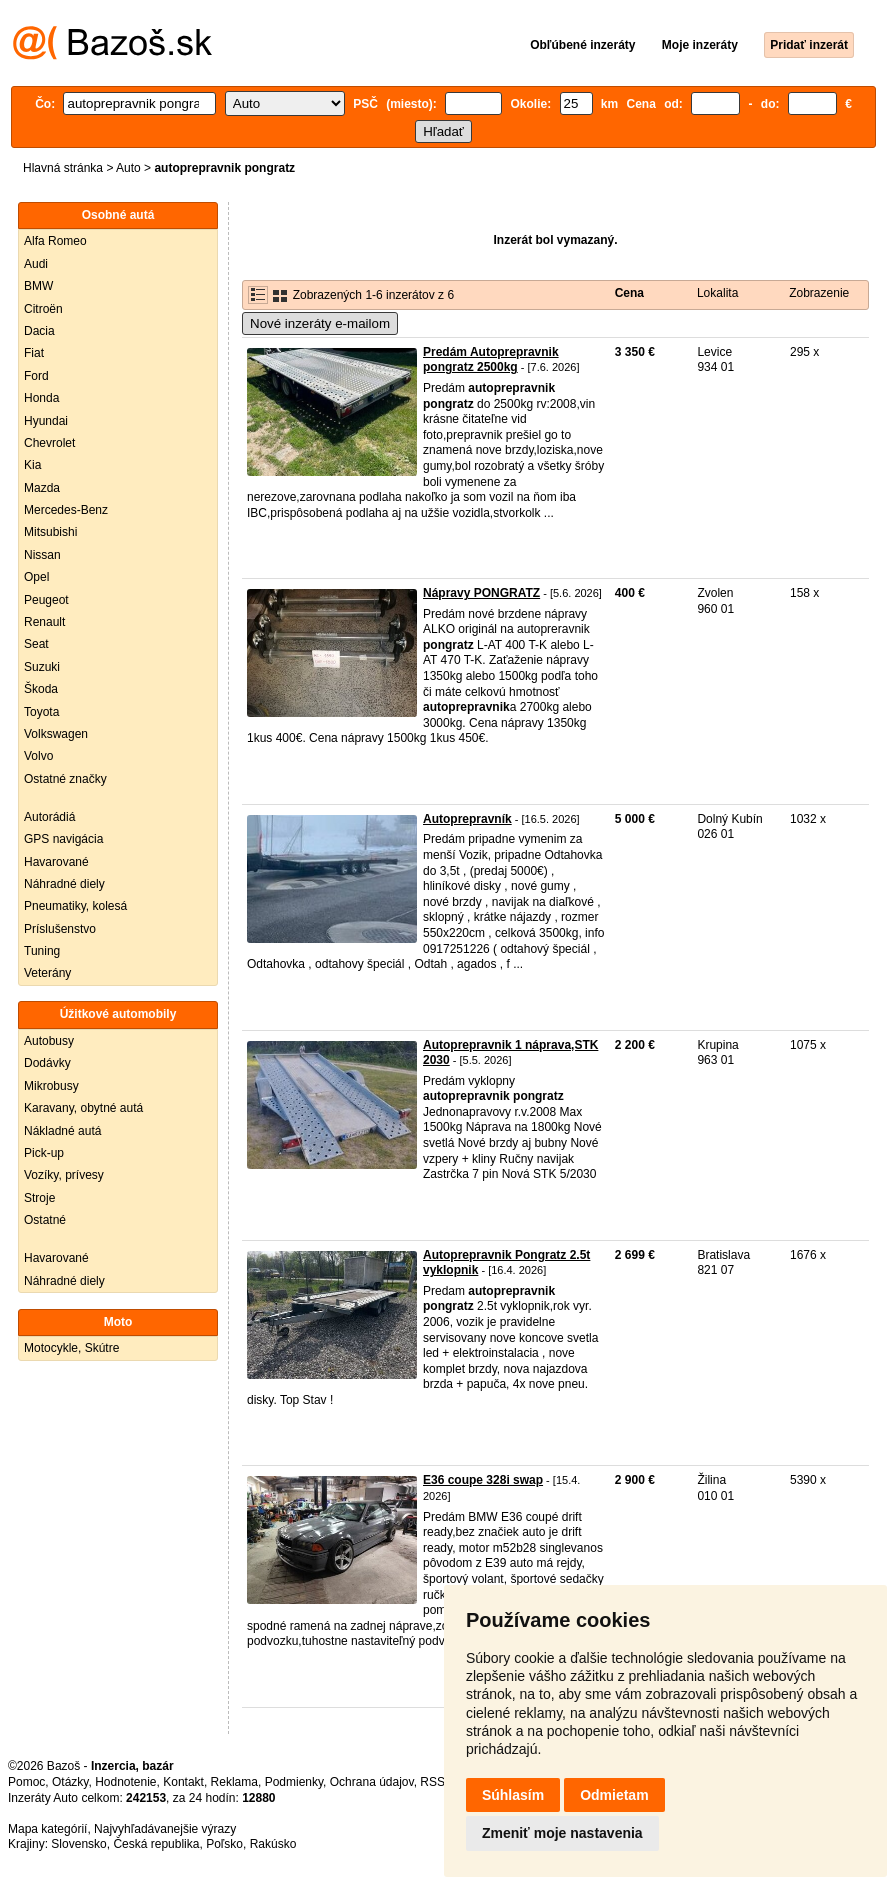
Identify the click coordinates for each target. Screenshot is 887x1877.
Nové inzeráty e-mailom (320, 323)
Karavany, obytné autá (83, 1108)
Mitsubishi (50, 532)
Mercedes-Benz (66, 510)
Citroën (43, 309)
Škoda (41, 689)
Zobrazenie (819, 293)
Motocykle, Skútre (71, 1348)
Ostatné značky (65, 779)
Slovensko (78, 1844)
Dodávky (47, 1063)
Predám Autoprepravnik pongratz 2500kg (491, 360)
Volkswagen (56, 734)
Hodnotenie (125, 1782)
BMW (38, 286)
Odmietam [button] (614, 1795)
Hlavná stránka (63, 168)
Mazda (42, 488)
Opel (36, 577)
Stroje (39, 1198)
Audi (36, 264)
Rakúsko (273, 1844)
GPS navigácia (63, 839)
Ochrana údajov (372, 1782)
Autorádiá (49, 817)
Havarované (56, 862)
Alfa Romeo (55, 241)
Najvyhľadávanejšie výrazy (165, 1829)
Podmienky (294, 1782)
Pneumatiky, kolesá (75, 906)
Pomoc (26, 1782)
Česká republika (156, 1844)
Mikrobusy (51, 1086)
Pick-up (44, 1153)
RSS (432, 1782)
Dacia (39, 331)
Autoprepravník (467, 819)
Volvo (38, 756)
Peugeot (46, 600)
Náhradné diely (64, 884)
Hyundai (46, 421)
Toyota (41, 712)
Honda (41, 398)
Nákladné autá (62, 1131)
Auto (128, 168)
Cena (629, 293)
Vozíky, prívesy (64, 1175)
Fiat (34, 353)
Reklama (234, 1782)
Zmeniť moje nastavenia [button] (562, 1833)
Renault (44, 622)
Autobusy (49, 1041)
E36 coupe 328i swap (483, 1480)
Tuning (42, 951)
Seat (36, 644)
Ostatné (45, 1220)
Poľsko (224, 1844)
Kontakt (183, 1782)
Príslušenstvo (60, 929)
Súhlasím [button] (513, 1795)
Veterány (47, 973)
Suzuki (42, 667)
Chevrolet (49, 443)
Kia (32, 465)
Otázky (70, 1782)
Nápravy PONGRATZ (481, 593)
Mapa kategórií (47, 1829)
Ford (36, 376)
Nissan (42, 555)
